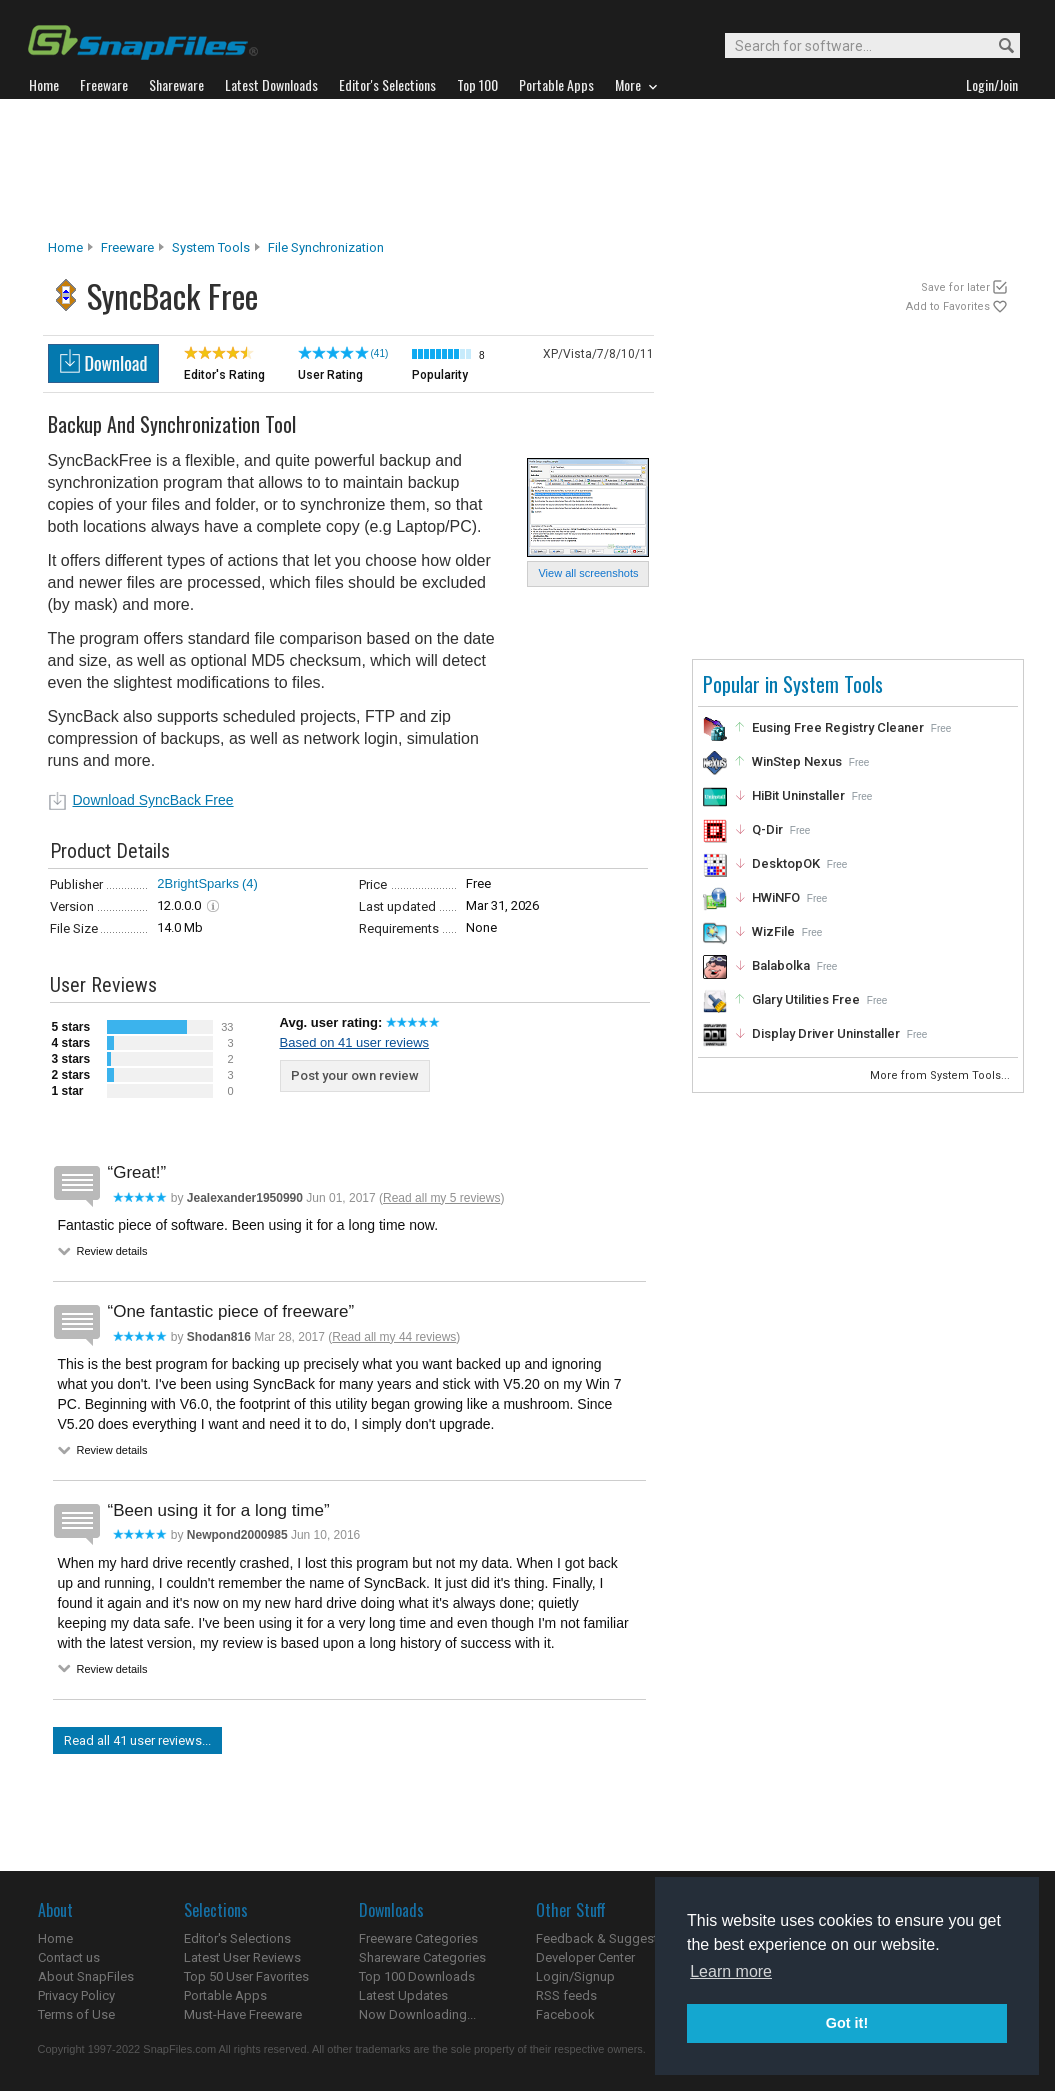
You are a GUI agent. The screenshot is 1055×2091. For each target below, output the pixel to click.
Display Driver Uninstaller (826, 1033)
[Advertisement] (528, 169)
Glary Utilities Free (806, 999)
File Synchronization (326, 247)
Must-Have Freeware (243, 2014)
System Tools (211, 247)
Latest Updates (403, 1995)
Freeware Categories (418, 1938)
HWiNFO (776, 897)
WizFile (773, 931)
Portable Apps (225, 1995)
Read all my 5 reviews (441, 1198)
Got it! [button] (847, 2023)
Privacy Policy (76, 1995)
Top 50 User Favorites (246, 1976)
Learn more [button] (731, 1971)
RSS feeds (566, 1995)
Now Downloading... (417, 2014)
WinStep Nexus (797, 761)
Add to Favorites (948, 306)
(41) (380, 353)
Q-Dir (767, 829)
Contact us (69, 1957)
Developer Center (585, 1957)
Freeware (127, 247)
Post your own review (355, 1075)
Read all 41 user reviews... (137, 1740)
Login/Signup (575, 1976)
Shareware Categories (422, 1957)
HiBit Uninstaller (798, 795)
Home (65, 247)
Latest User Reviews (242, 1957)
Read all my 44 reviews (394, 1337)
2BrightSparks (198, 883)
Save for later (955, 287)
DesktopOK (786, 863)
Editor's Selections (237, 1938)
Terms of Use (76, 2014)
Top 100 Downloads (417, 1976)
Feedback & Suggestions (609, 1938)
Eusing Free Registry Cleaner (838, 727)
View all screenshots (588, 573)
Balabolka (781, 965)
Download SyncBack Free (153, 800)
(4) (250, 883)
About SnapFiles (86, 1976)
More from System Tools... (941, 1075)
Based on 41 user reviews (355, 1042)
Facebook (565, 2014)
